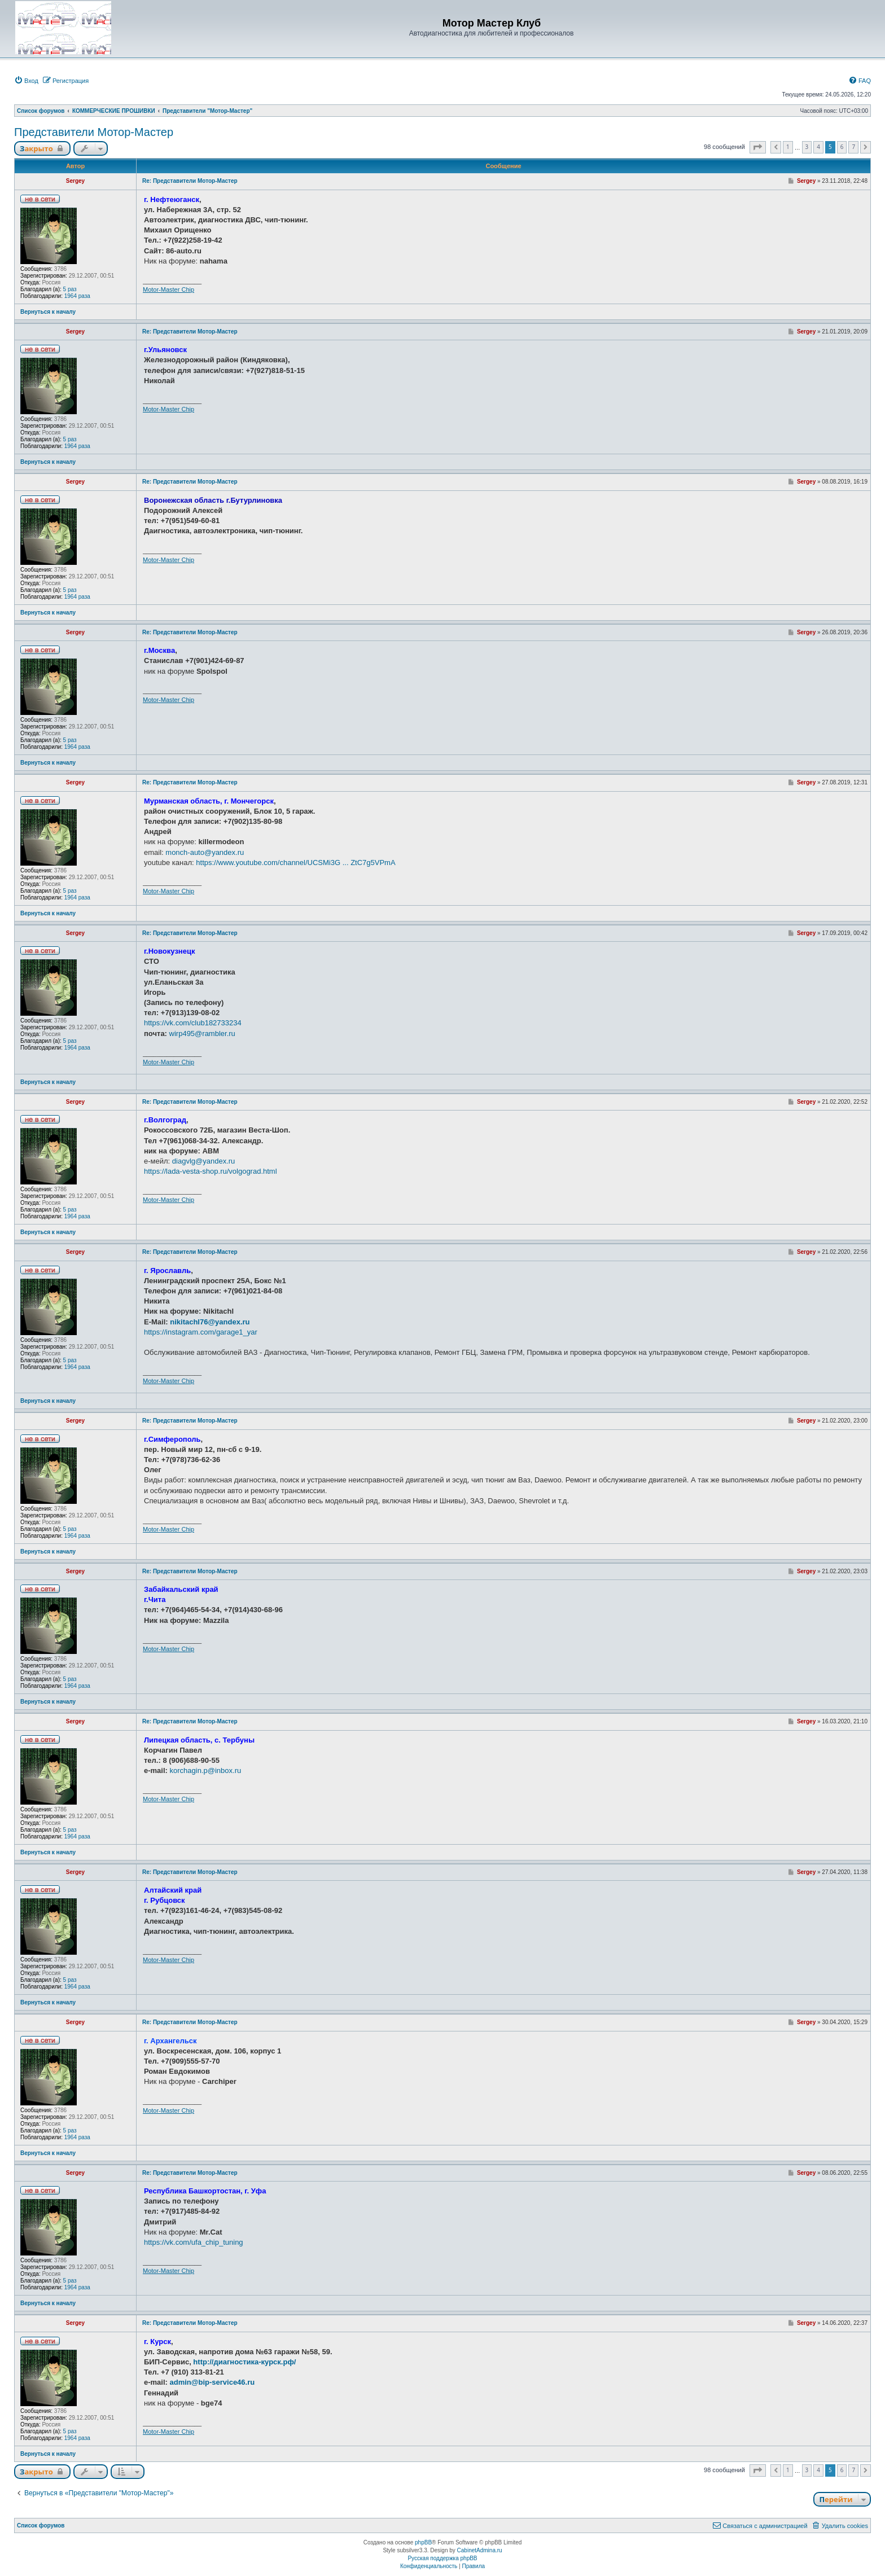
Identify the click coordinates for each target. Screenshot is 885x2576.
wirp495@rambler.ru (202, 1033)
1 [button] (788, 147)
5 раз (70, 289)
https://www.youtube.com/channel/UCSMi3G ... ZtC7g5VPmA (295, 862)
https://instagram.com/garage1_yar (200, 1332)
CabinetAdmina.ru (479, 2550)
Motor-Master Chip (168, 289)
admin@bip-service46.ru (212, 2382)
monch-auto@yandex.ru (204, 852)
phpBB (423, 2542)
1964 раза (77, 296)
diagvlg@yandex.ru (203, 1161)
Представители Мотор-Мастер (93, 132)
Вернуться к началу (48, 312)
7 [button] (853, 147)
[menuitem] (26, 80)
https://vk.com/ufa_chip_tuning (193, 2242)
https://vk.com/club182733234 (193, 1023)
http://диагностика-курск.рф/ (244, 2362)
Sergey (75, 181)
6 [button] (842, 147)
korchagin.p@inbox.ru (206, 1770)
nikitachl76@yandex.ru (209, 1322)
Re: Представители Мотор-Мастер (190, 181)
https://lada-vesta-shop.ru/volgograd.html (210, 1171)
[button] (758, 147)
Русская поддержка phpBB (442, 2558)
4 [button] (818, 147)
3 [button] (807, 147)
